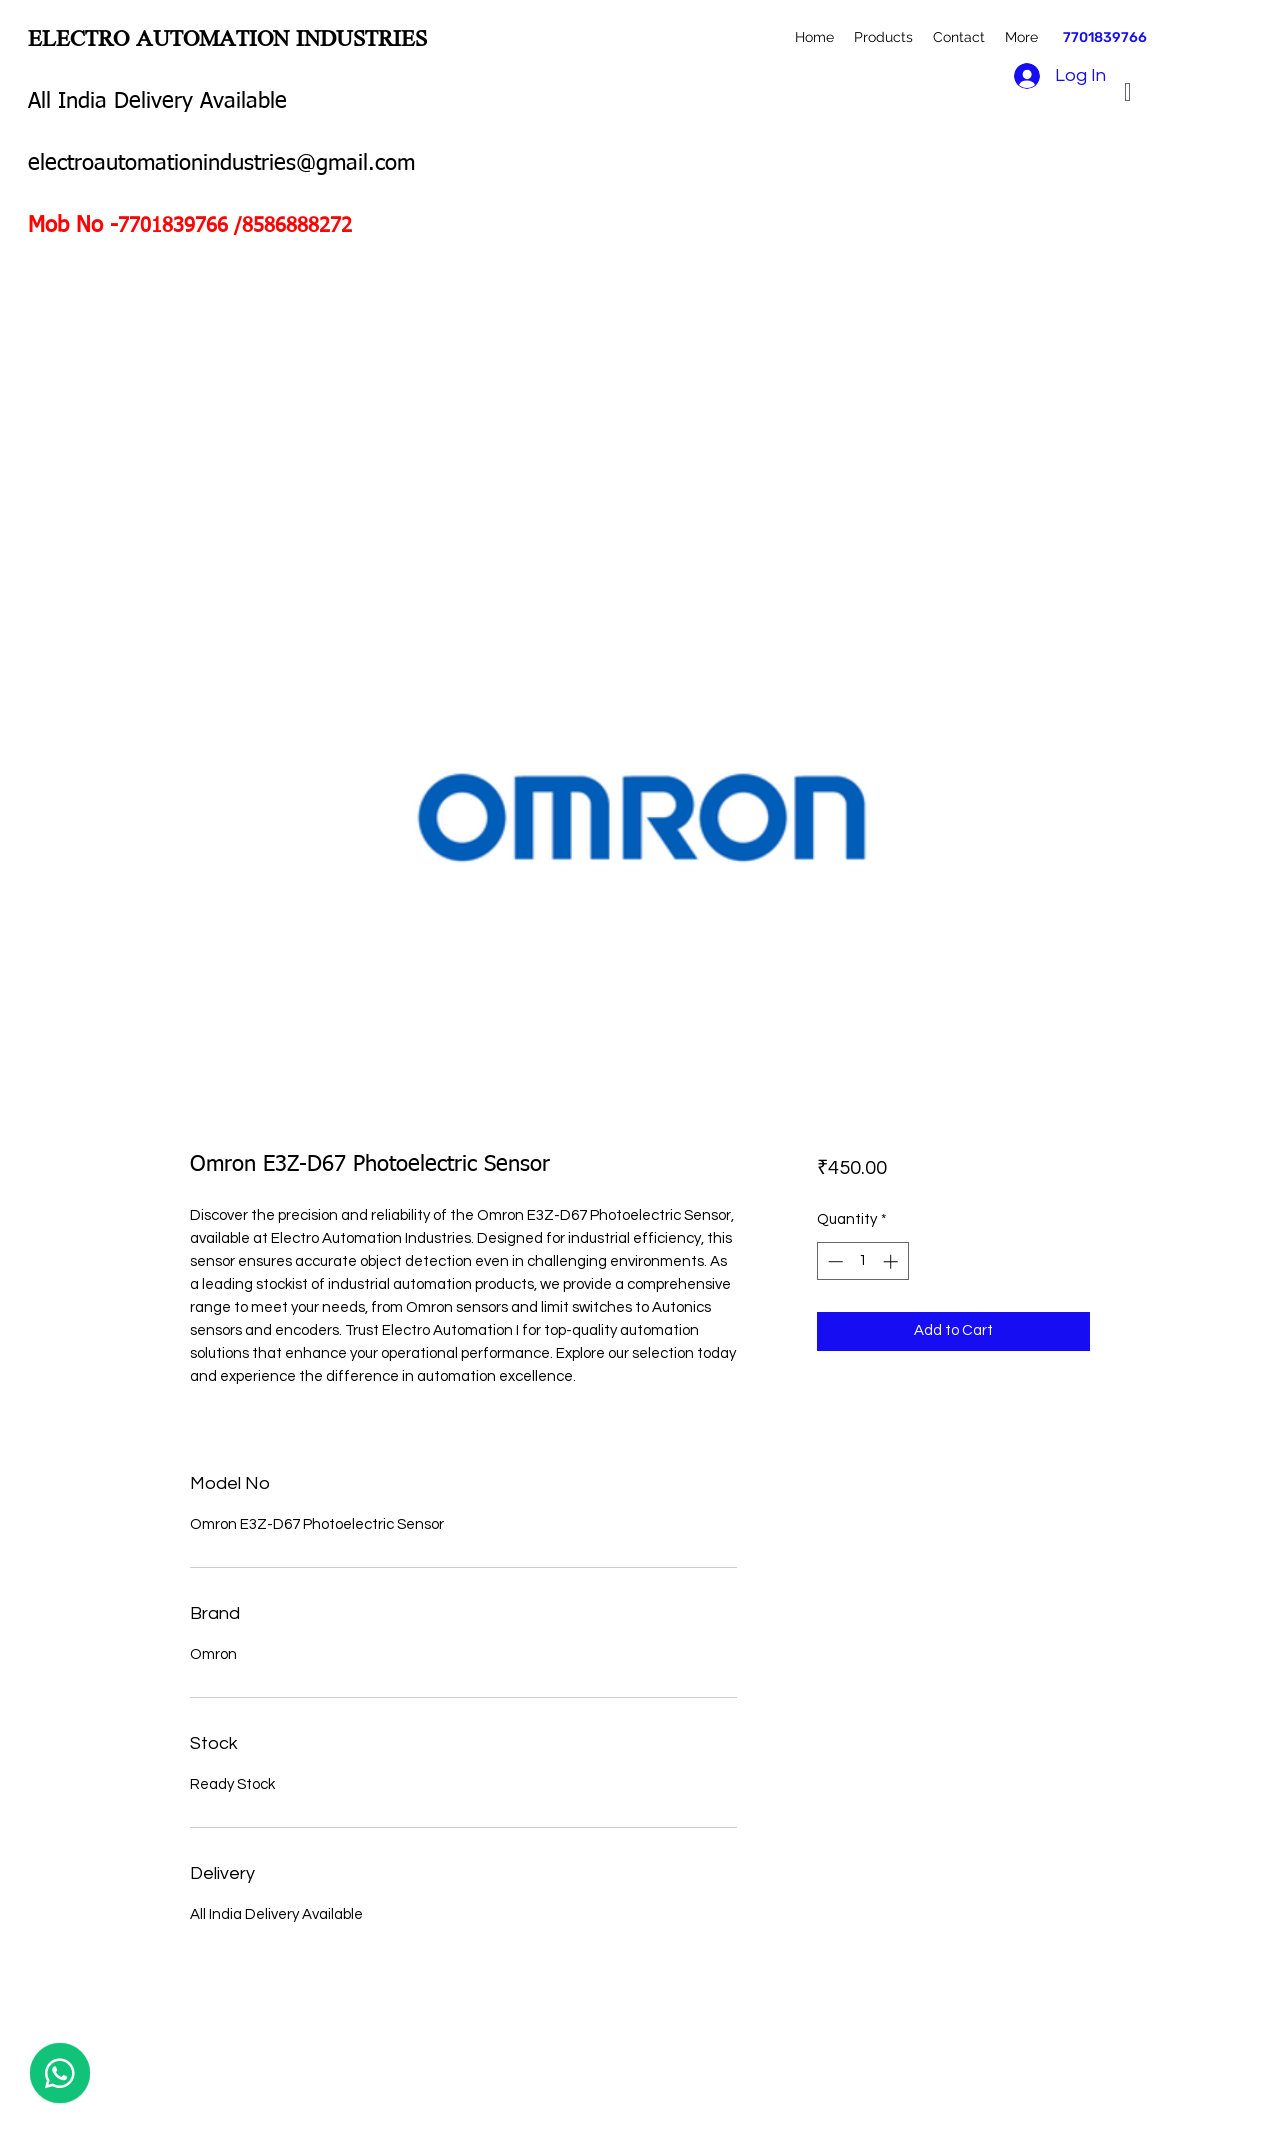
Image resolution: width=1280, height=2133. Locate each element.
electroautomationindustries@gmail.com (221, 164)
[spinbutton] (862, 1261)
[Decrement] (833, 1261)
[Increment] (892, 1261)
